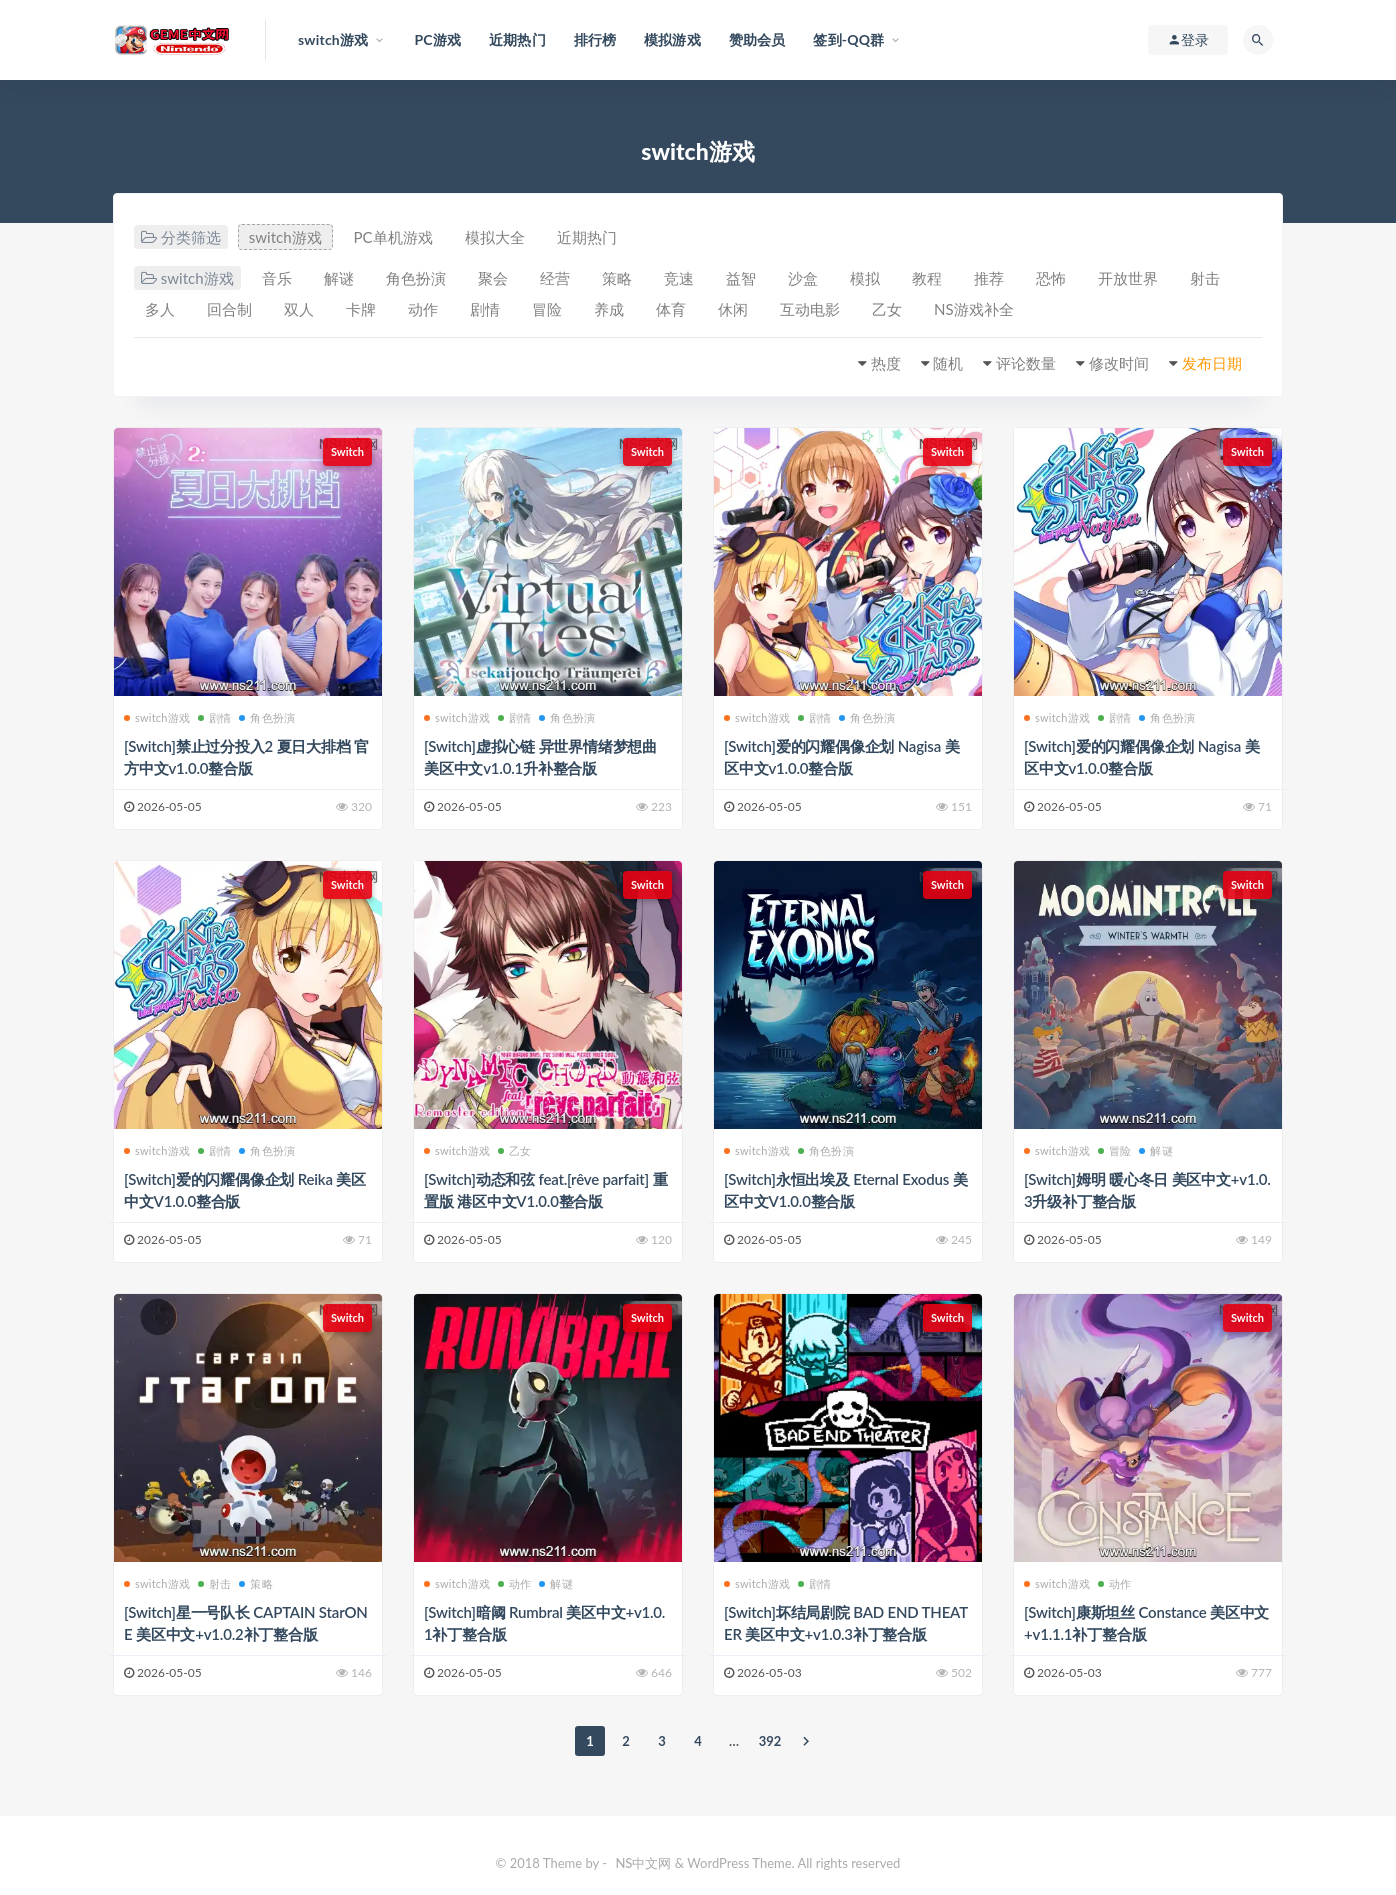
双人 (299, 309)
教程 (927, 278)
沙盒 (803, 278)
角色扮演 (416, 278)
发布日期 (1212, 363)
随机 (948, 363)
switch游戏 (285, 237)
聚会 (493, 278)
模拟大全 (495, 237)
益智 (741, 278)
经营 (555, 278)
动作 (423, 309)
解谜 (339, 278)
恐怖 (1051, 278)
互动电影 (810, 309)
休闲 (733, 309)
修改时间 (1119, 363)
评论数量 (1026, 363)
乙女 (887, 309)
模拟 (865, 278)
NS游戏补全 (974, 309)
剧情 (485, 309)
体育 (671, 309)
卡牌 (361, 309)
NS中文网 (643, 1863)
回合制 (229, 309)
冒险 (547, 309)
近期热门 (587, 237)
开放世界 (1128, 278)
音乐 (277, 278)
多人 (160, 309)
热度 (886, 363)
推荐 (989, 278)
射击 (1205, 278)
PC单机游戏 (393, 237)
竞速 (679, 278)
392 (770, 1741)
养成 (609, 309)
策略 (617, 278)
